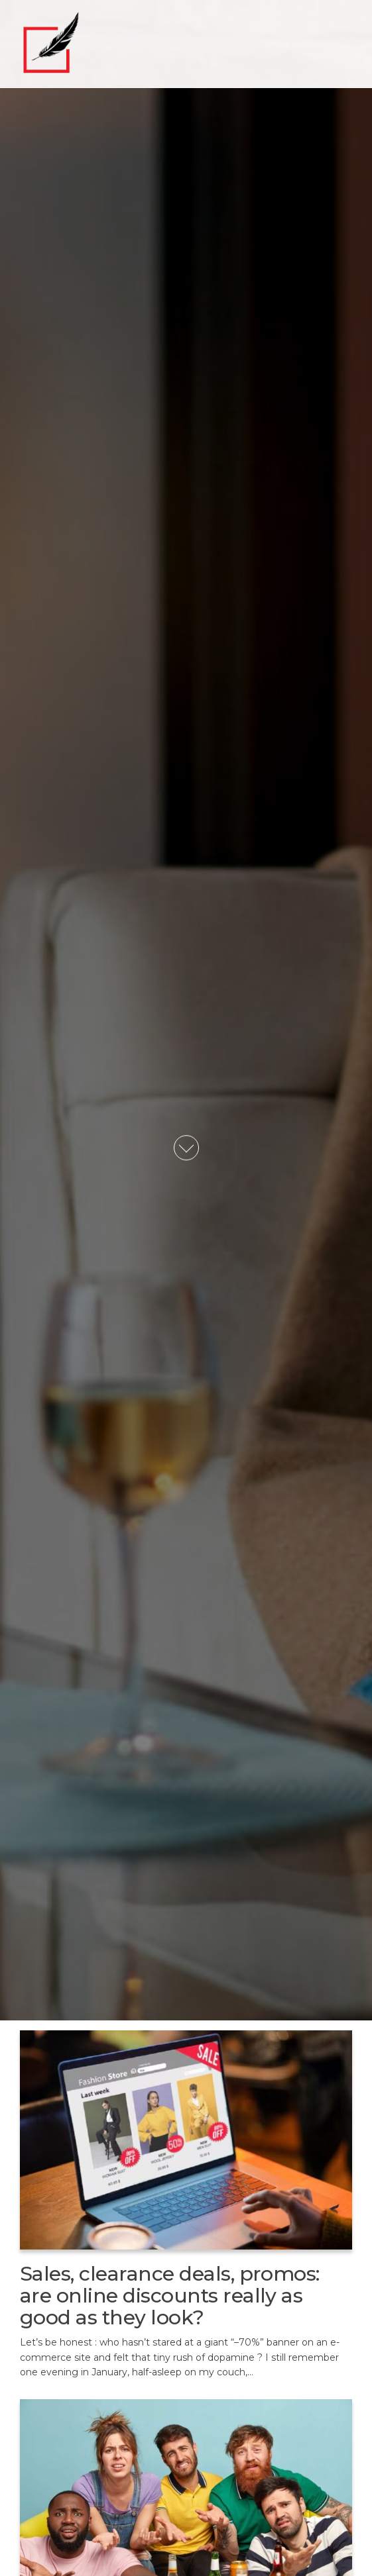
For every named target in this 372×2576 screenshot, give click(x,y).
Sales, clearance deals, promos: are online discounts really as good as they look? (170, 2295)
